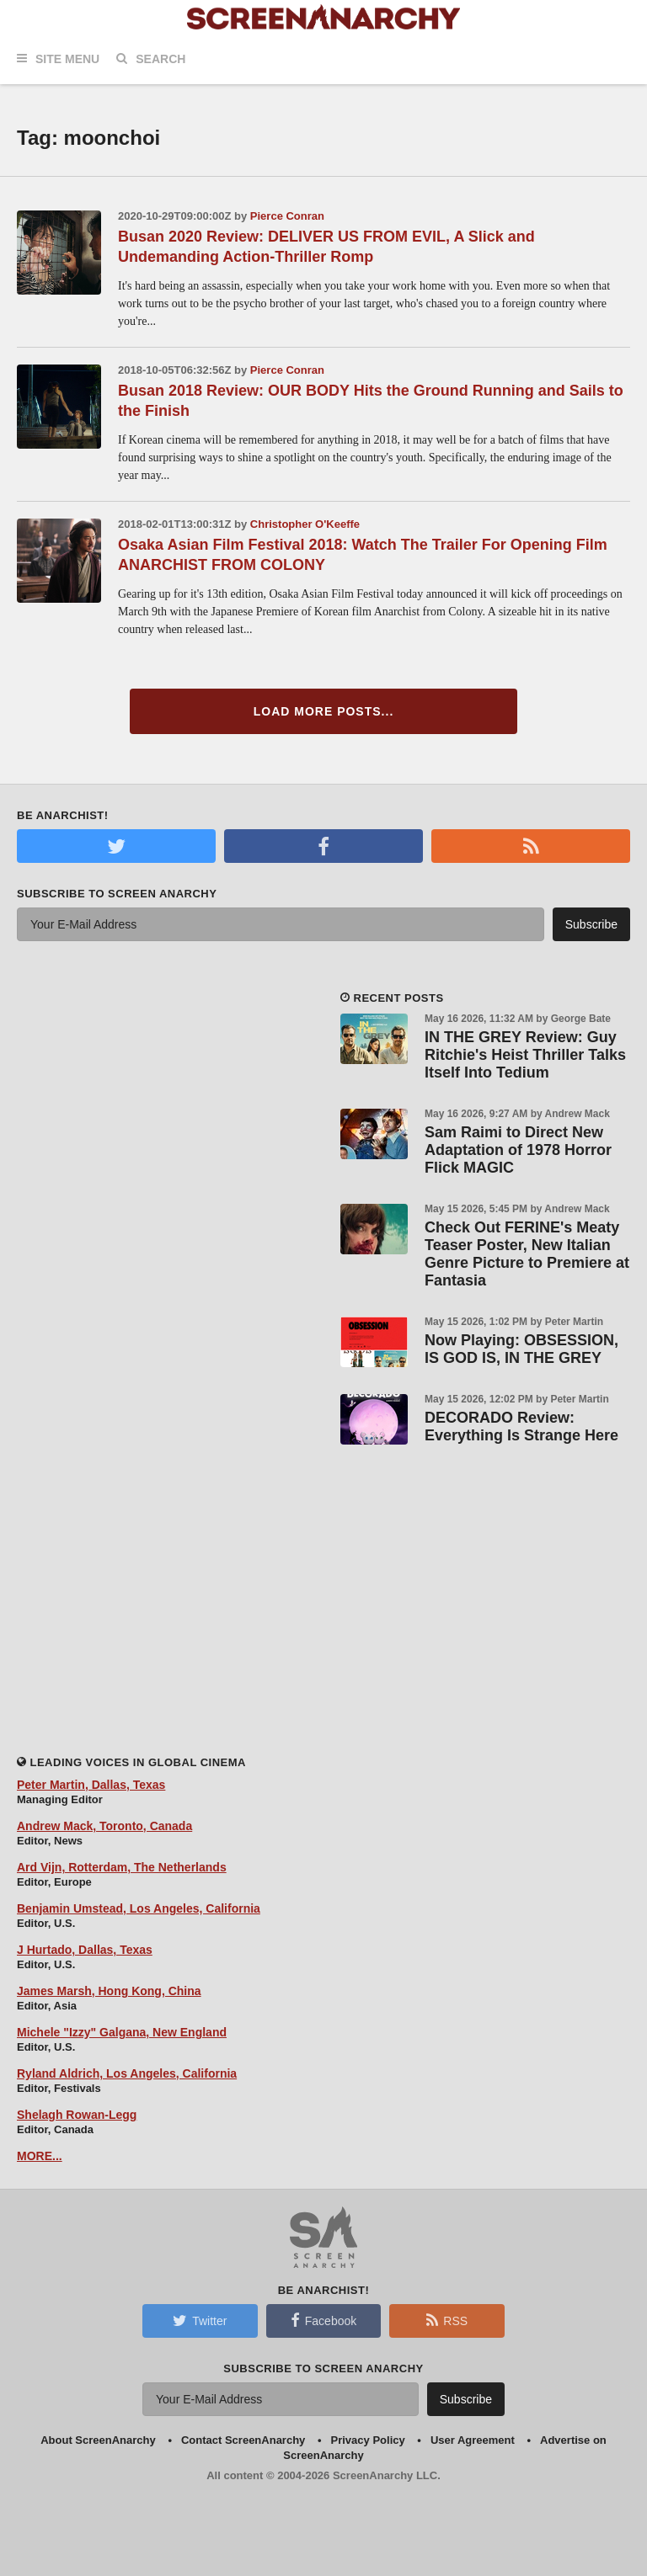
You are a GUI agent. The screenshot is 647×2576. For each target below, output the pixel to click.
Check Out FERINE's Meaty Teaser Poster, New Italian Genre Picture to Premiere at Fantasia (527, 1254)
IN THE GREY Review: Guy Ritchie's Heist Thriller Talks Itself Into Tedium (525, 1055)
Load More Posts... (324, 711)
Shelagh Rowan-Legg (76, 2114)
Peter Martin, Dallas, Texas (91, 1784)
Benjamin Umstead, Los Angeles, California (138, 1908)
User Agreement (472, 2440)
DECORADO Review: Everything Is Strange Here (521, 1426)
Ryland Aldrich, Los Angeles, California (127, 2073)
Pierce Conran (287, 216)
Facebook (323, 2320)
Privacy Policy (368, 2440)
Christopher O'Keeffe (305, 524)
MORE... (39, 2156)
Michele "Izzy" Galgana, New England (122, 2032)
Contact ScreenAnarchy (243, 2440)
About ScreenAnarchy (98, 2440)
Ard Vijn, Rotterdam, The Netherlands (122, 1867)
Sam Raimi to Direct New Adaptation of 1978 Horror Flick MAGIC (518, 1150)
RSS (447, 2320)
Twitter (200, 2320)
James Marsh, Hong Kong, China (109, 1991)
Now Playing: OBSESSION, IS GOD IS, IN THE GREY (521, 1349)
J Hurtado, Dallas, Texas (84, 1949)
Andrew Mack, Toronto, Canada (104, 1826)
